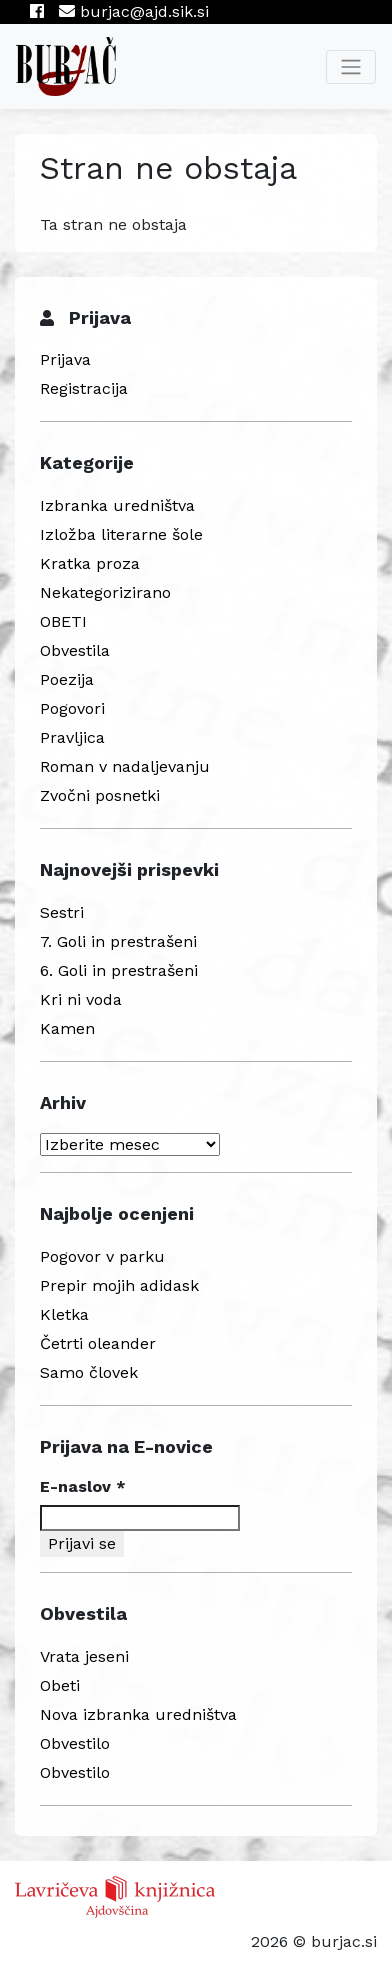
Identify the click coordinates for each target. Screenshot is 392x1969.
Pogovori (72, 708)
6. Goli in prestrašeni (119, 970)
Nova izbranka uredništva (138, 1714)
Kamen (67, 1028)
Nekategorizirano (105, 592)
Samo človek (89, 1372)
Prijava (65, 359)
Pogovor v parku (102, 1256)
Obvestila (75, 650)
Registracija (84, 388)
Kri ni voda (81, 999)
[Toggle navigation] (351, 67)
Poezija (67, 679)
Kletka (64, 1314)
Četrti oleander (98, 1343)
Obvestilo (75, 1743)
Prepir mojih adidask (119, 1285)
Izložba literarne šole (121, 534)
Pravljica (72, 737)
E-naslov (83, 1486)
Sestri (62, 912)
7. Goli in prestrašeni (118, 941)
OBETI (63, 621)
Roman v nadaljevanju (125, 766)
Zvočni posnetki (100, 795)
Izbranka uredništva (117, 505)
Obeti (60, 1685)
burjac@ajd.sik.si (134, 11)
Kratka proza (90, 563)
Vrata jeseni (84, 1656)
